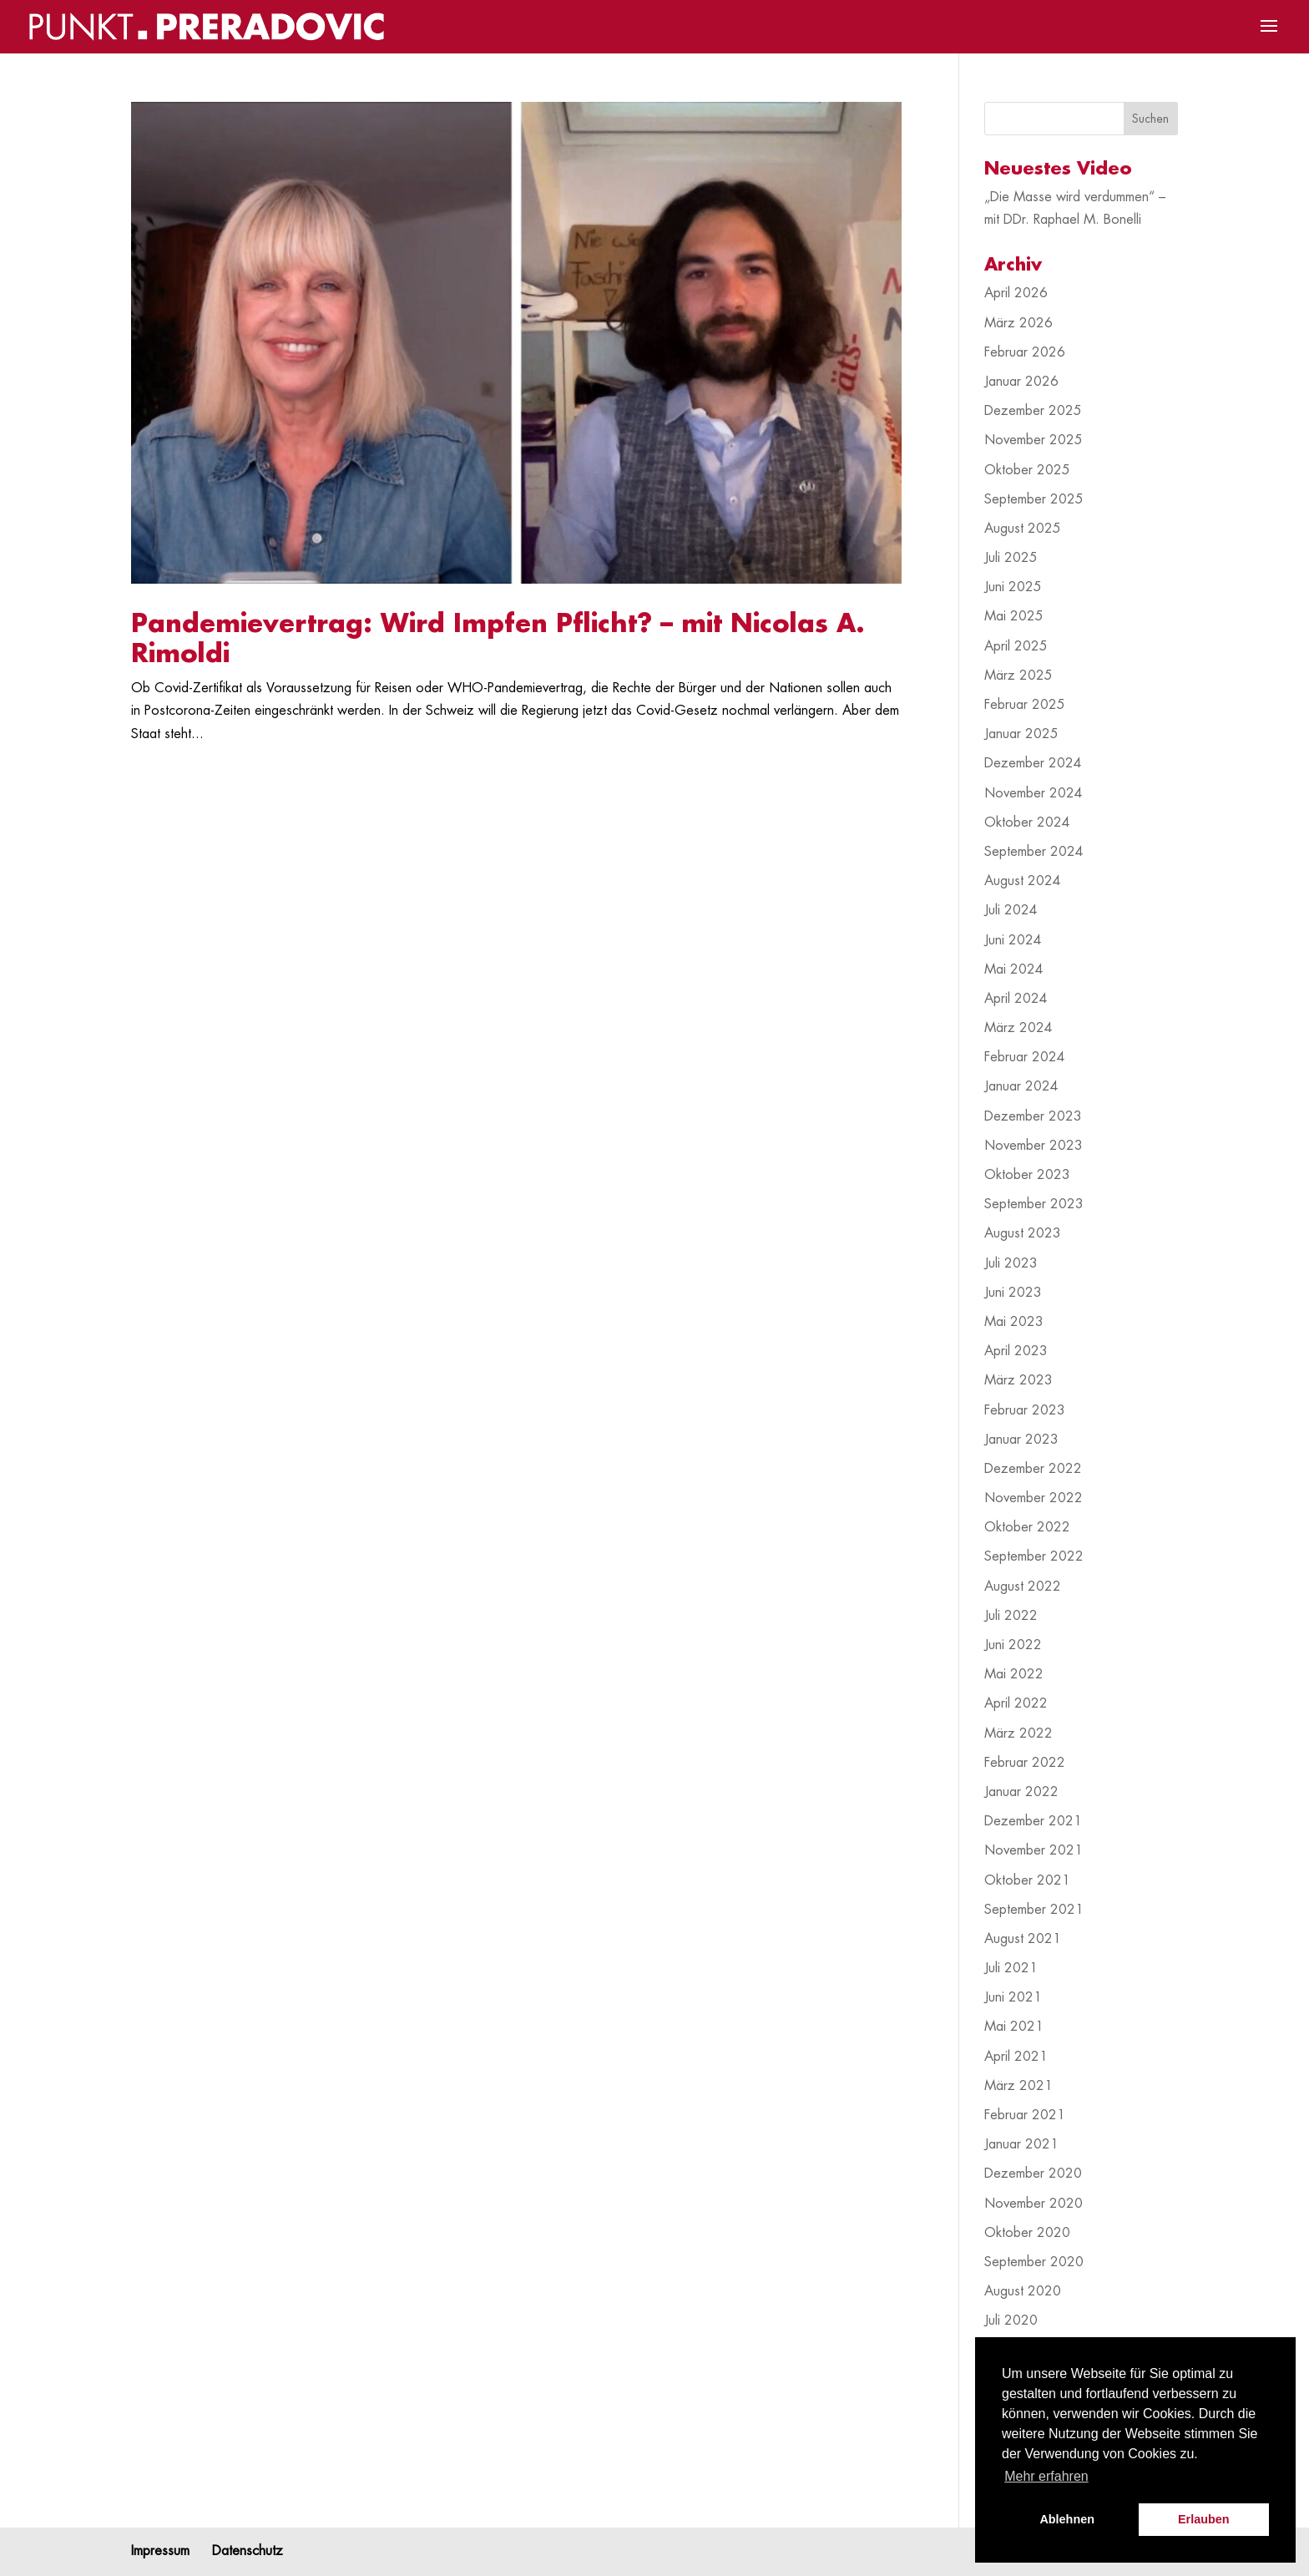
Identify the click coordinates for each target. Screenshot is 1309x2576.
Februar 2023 (1024, 1410)
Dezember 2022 (1033, 1468)
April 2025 (1016, 646)
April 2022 (1016, 1703)
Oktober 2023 (1027, 1175)
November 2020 (1033, 2203)
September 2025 (1034, 499)
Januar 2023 (1021, 1439)
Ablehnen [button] (1066, 2519)
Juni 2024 (1013, 940)
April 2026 (1016, 293)
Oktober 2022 (1027, 1527)
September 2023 (1034, 1204)
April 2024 (1016, 998)
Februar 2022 (1024, 1762)
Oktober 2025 (1027, 470)
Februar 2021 (1024, 2115)
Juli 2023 (1011, 1263)
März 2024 (1018, 1028)
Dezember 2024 (1033, 763)
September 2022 (1034, 1556)
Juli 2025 (1011, 557)
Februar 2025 (1024, 704)
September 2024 (1034, 851)
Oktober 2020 (1027, 2232)
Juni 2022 (1013, 1645)
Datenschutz (247, 2551)
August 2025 (1022, 528)
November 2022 (1033, 1498)
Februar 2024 (1024, 1057)
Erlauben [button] (1204, 2519)
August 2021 (1022, 1939)
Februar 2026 (1024, 352)
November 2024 (1033, 793)
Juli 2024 (1011, 910)
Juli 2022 (1011, 1615)
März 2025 (1018, 675)
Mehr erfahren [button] (1046, 2476)
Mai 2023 (1014, 1321)
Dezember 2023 (1033, 1116)
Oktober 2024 (1027, 822)
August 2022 (1022, 1586)
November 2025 (1033, 440)
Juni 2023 (1013, 1292)
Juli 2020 (1011, 2320)
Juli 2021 (1011, 1968)
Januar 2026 (1021, 381)
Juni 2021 (1013, 1997)
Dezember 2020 (1033, 2173)
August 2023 (1022, 1233)
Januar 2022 (1021, 1792)
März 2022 (1018, 1733)
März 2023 (1018, 1380)
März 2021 (1018, 2086)
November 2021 (1033, 1850)
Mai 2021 (1014, 2026)
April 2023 (1016, 1351)
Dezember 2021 (1033, 1821)
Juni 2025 (1013, 587)
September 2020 (1034, 2262)
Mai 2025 (1014, 616)
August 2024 (1022, 881)
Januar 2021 (1021, 2144)
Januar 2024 (1021, 1086)
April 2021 (1016, 2056)
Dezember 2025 (1033, 411)
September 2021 (1034, 1909)
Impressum (160, 2551)
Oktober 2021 (1027, 1880)
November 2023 (1033, 1145)
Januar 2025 (1021, 734)
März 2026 (1018, 323)
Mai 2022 (1014, 1674)
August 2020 (1022, 2291)
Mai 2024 (1014, 969)
